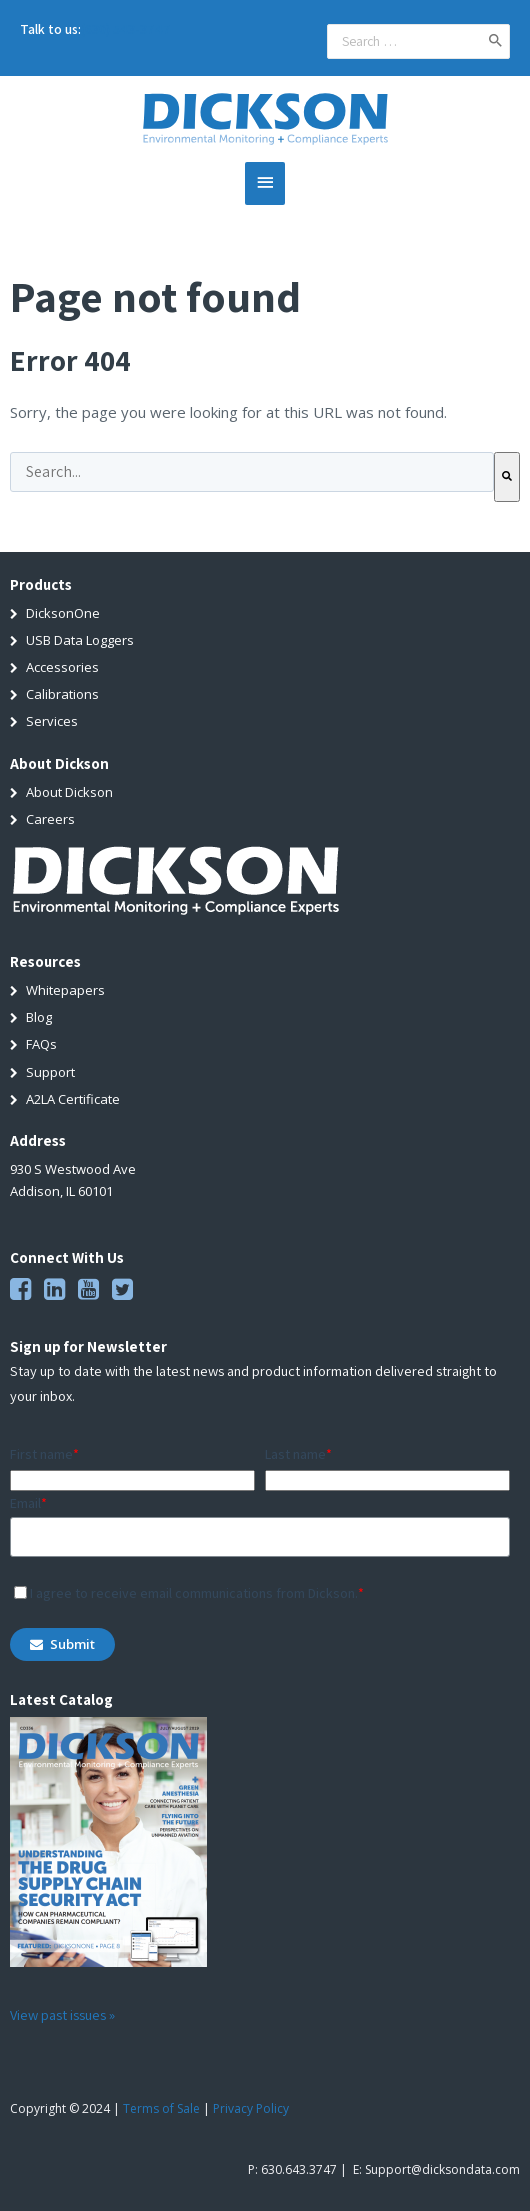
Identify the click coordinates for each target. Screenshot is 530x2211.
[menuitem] (265, 612)
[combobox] (252, 471)
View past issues (59, 2013)
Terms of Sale (161, 2108)
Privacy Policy (251, 2108)
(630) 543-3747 (126, 29)
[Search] (507, 476)
